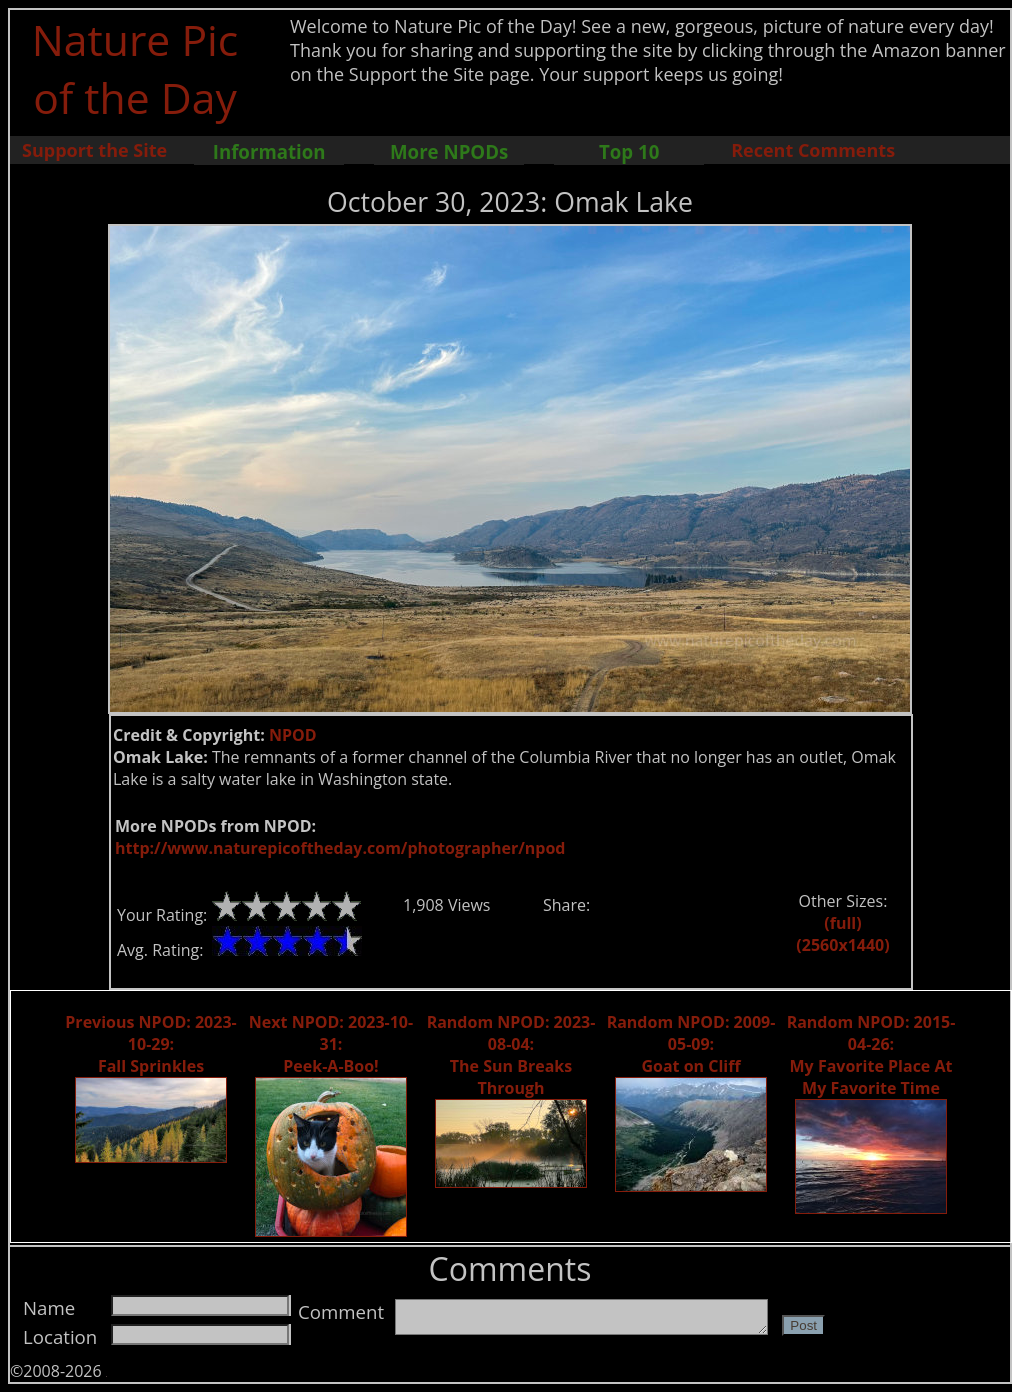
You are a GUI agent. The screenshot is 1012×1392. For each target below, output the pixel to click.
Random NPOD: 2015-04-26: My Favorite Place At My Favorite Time (871, 1055)
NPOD (293, 735)
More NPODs (449, 151)
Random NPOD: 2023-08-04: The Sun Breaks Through (511, 1055)
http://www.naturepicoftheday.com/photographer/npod (340, 848)
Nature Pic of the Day (135, 68)
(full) (842, 923)
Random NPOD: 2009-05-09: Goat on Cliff (691, 1044)
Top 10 (629, 151)
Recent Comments (813, 150)
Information (269, 151)
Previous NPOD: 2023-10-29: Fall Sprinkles (150, 1044)
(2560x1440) (842, 945)
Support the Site (94, 150)
